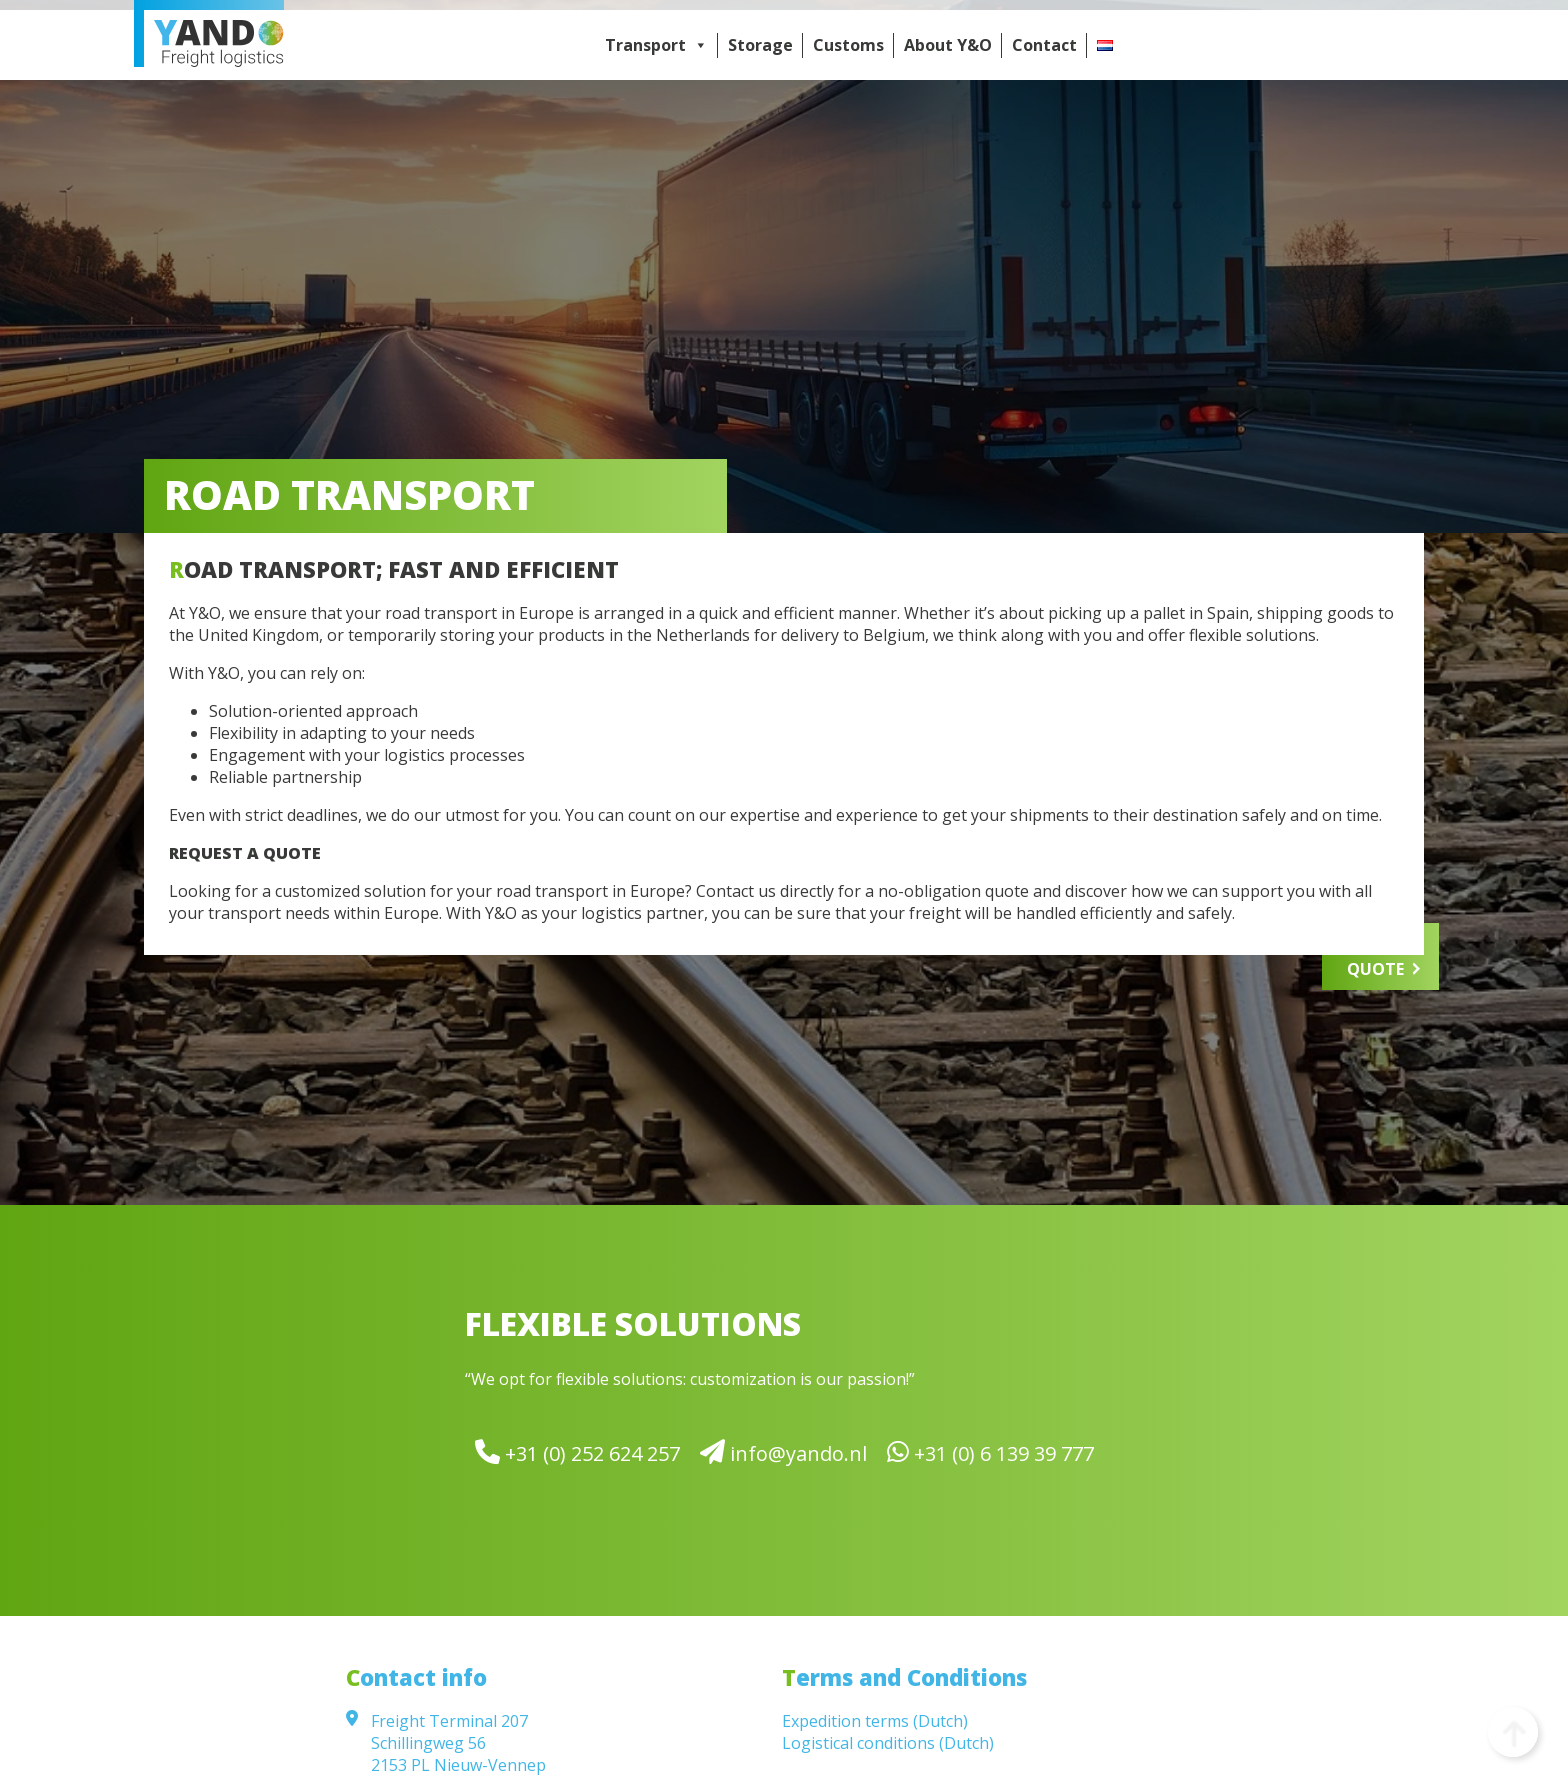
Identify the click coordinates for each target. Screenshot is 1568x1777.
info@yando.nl (783, 1452)
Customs (848, 45)
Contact (1044, 45)
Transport (656, 45)
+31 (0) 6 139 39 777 (990, 1452)
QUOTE (1375, 969)
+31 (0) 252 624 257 (577, 1452)
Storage (760, 45)
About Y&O (948, 45)
